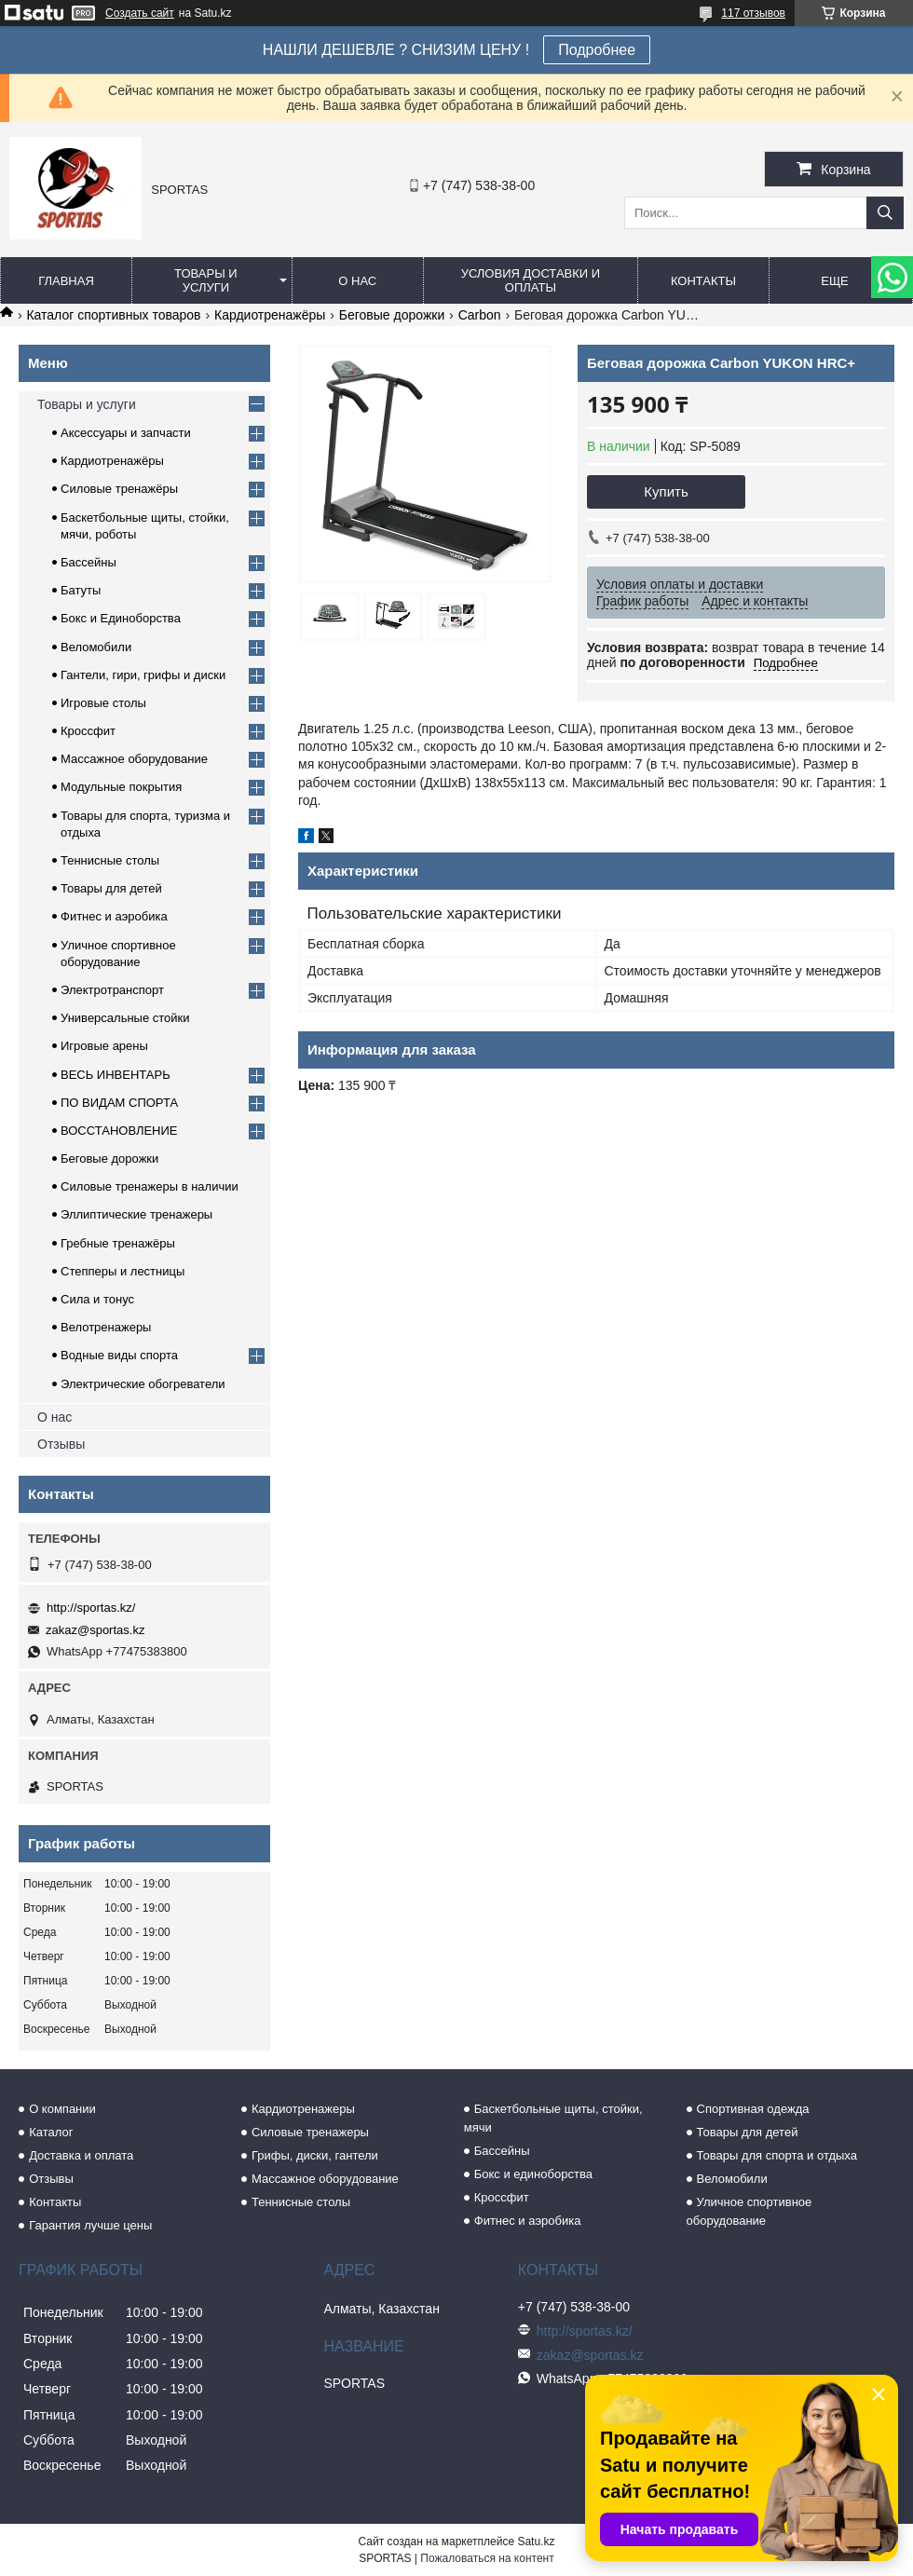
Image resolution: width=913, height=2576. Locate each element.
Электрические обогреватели (143, 1384)
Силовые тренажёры (119, 489)
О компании (62, 2109)
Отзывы (61, 1444)
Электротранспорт (112, 990)
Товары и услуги (206, 280)
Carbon (479, 314)
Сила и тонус (97, 1299)
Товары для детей (111, 888)
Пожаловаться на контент (486, 2558)
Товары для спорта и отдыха (777, 2155)
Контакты (703, 281)
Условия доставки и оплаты (530, 280)
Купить (666, 491)
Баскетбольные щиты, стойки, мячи (553, 2118)
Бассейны (88, 562)
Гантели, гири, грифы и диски (143, 675)
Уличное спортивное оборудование (749, 2211)
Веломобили (96, 647)
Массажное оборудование (134, 759)
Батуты (81, 590)
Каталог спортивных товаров (113, 314)
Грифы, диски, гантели (315, 2155)
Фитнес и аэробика (114, 916)
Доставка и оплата (81, 2155)
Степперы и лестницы (122, 1271)
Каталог (51, 2132)
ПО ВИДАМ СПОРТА (119, 1103)
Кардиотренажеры (303, 2109)
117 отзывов (753, 13)
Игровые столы (103, 703)
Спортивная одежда (753, 2109)
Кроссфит (88, 731)
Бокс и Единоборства (121, 618)
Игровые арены (104, 1046)
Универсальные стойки (125, 1018)
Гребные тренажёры (118, 1243)
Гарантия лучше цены (90, 2225)
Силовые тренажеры (310, 2132)
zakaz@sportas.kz (95, 1630)
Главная (66, 281)
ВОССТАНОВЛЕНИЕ (119, 1131)
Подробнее (596, 50)
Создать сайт (139, 13)
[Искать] (885, 213)
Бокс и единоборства (533, 2174)
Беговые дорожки (391, 314)
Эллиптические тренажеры (136, 1214)
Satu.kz (535, 2541)
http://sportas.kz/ (91, 1608)
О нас (357, 281)
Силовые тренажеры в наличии (149, 1186)
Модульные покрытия (121, 787)
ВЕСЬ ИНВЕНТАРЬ (115, 1075)
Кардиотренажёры (269, 314)
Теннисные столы (110, 860)
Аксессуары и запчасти (126, 433)
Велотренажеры (106, 1327)
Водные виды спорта (119, 1355)
